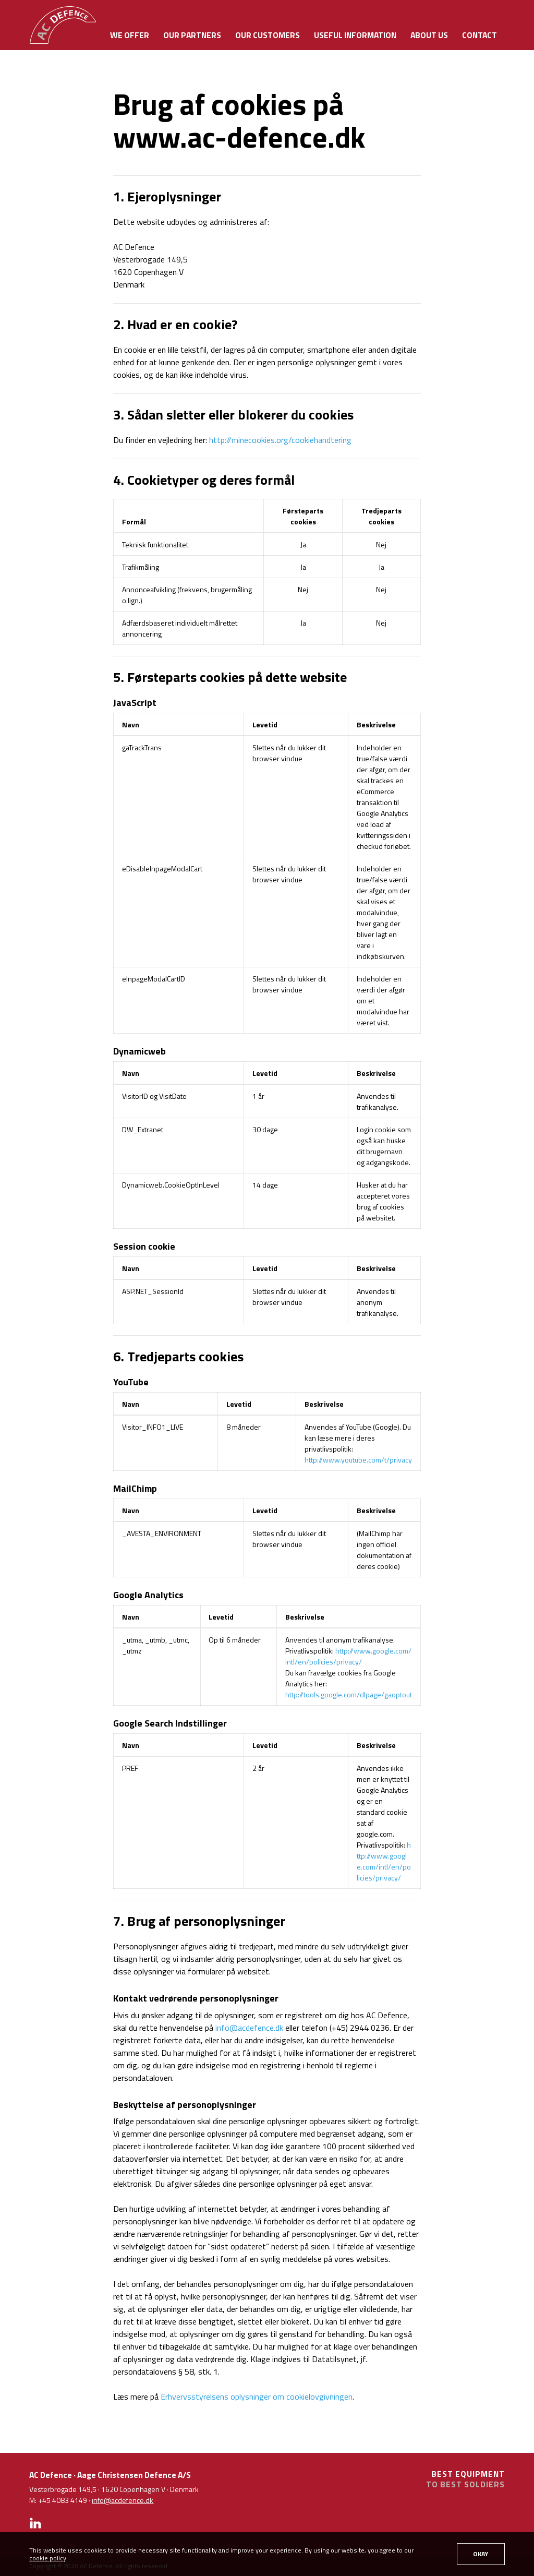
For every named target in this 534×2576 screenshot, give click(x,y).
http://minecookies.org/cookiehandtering (280, 440)
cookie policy (47, 2558)
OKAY (480, 2554)
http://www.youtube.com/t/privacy (358, 1459)
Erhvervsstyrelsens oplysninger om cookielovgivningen (257, 2396)
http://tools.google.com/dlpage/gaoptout (348, 1694)
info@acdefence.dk (249, 2027)
